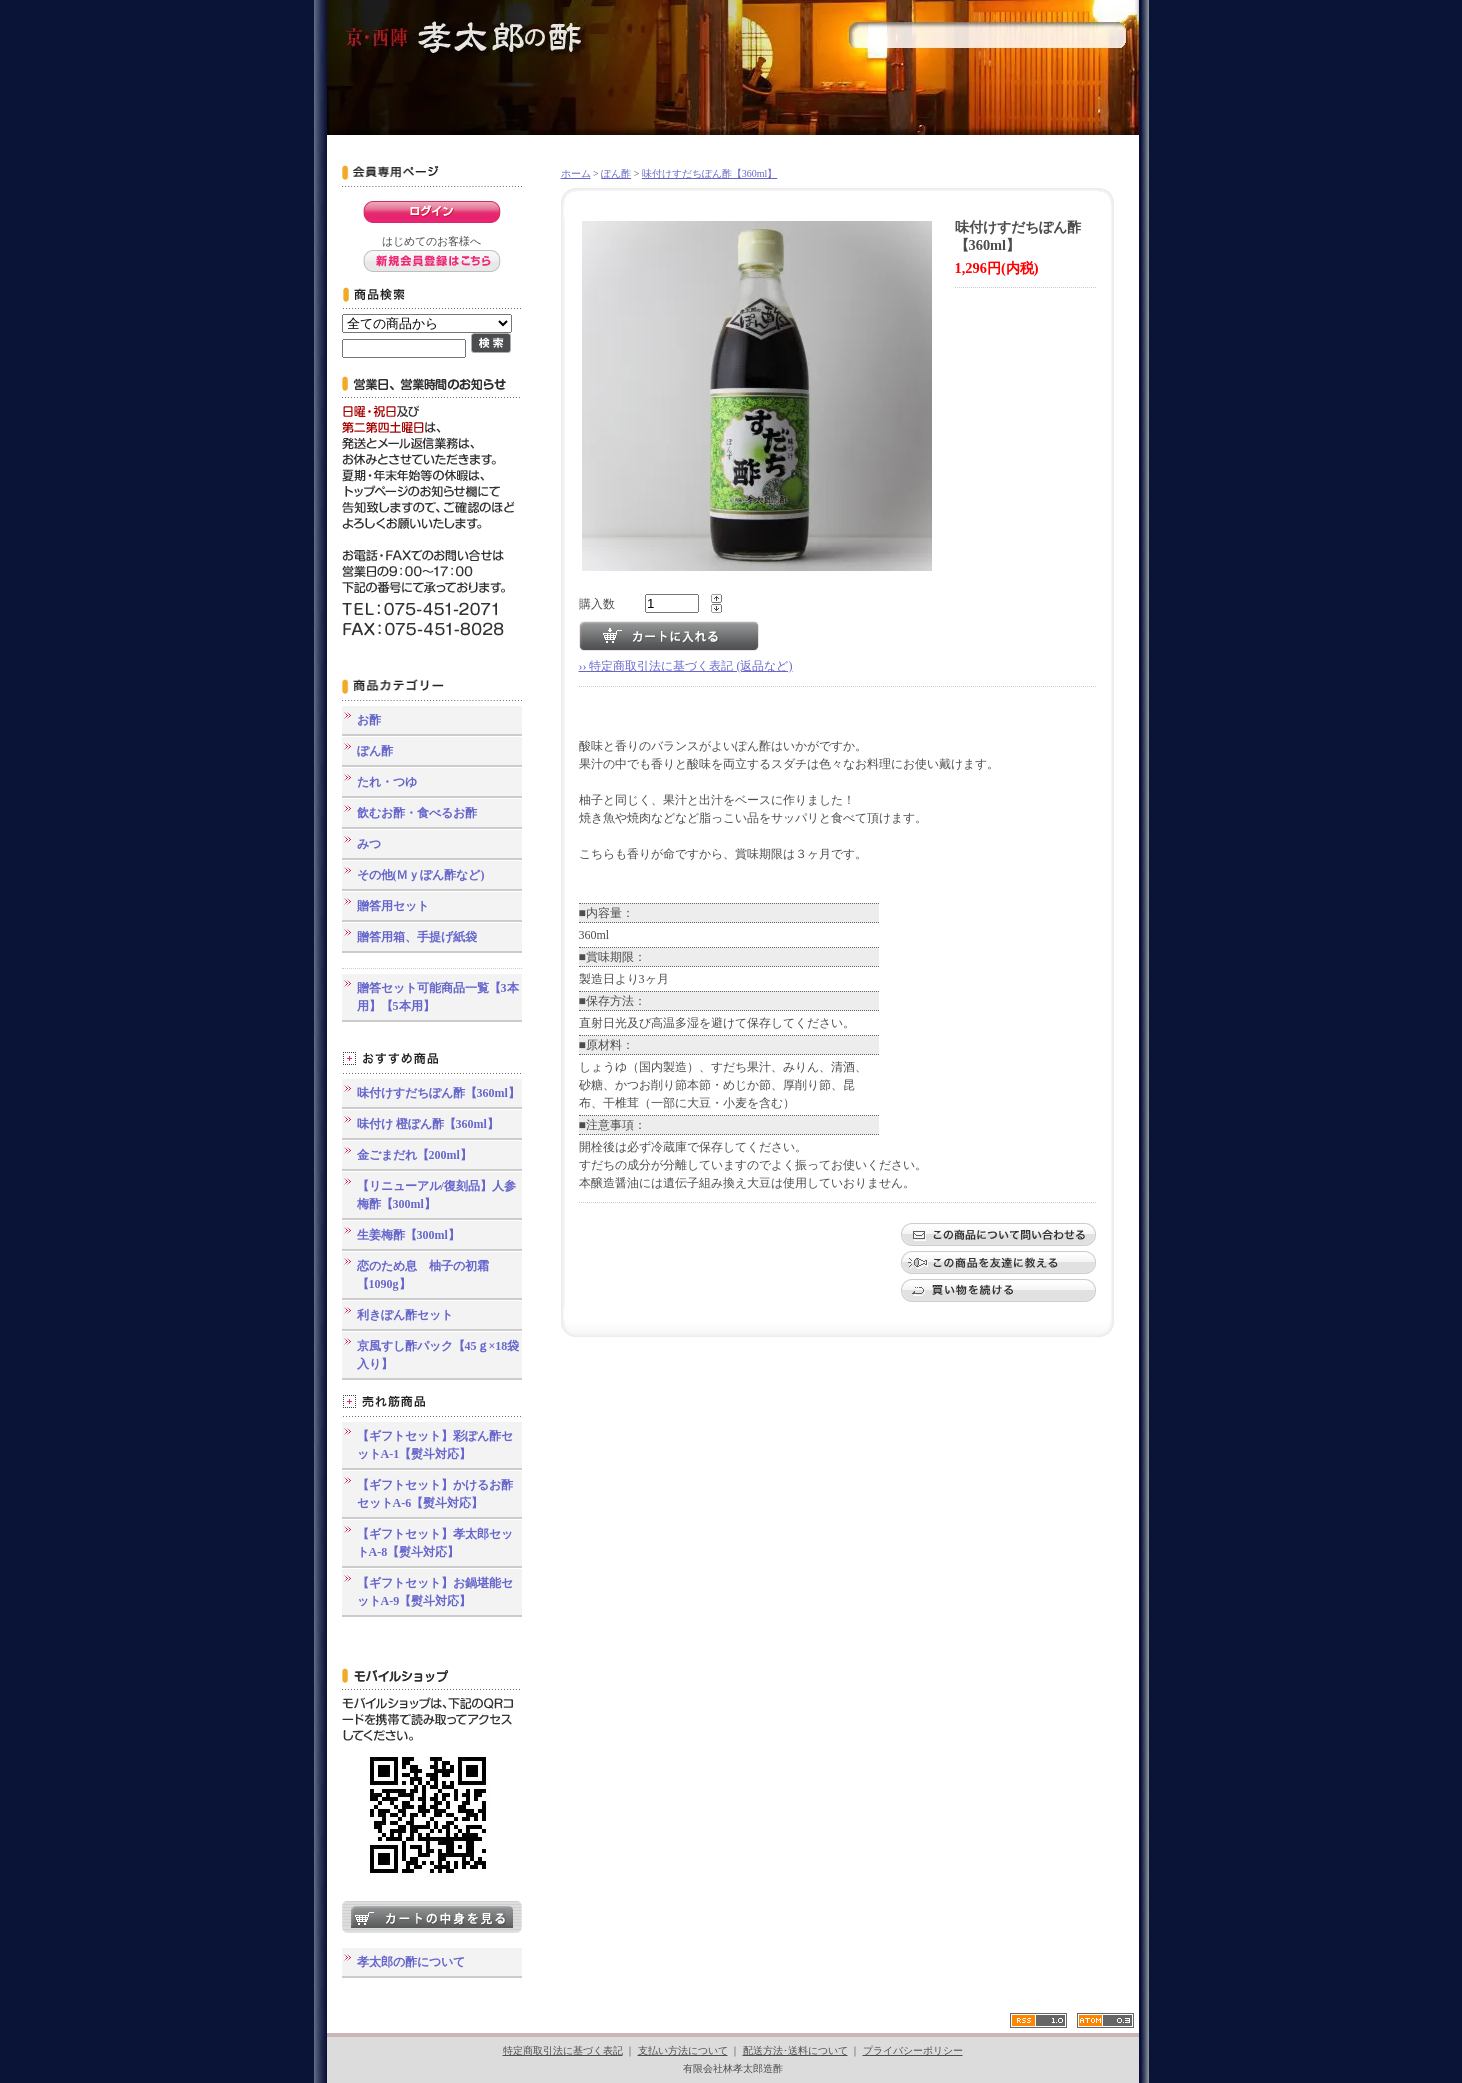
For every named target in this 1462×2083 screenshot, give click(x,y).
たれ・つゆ (387, 782)
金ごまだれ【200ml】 (414, 1155)
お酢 (369, 720)
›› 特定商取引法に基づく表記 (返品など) (686, 666)
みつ (369, 844)
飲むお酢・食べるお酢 (417, 813)
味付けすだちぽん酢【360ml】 (438, 1093)
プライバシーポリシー (913, 2050)
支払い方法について (683, 2050)
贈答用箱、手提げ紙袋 (417, 937)
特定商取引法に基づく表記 (563, 2050)
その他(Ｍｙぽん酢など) (421, 875)
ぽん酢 (375, 751)
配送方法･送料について (795, 2050)
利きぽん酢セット (405, 1315)
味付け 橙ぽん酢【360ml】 (428, 1124)
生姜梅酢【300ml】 (408, 1235)
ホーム (576, 173)
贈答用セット (393, 906)
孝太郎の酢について (411, 1962)
